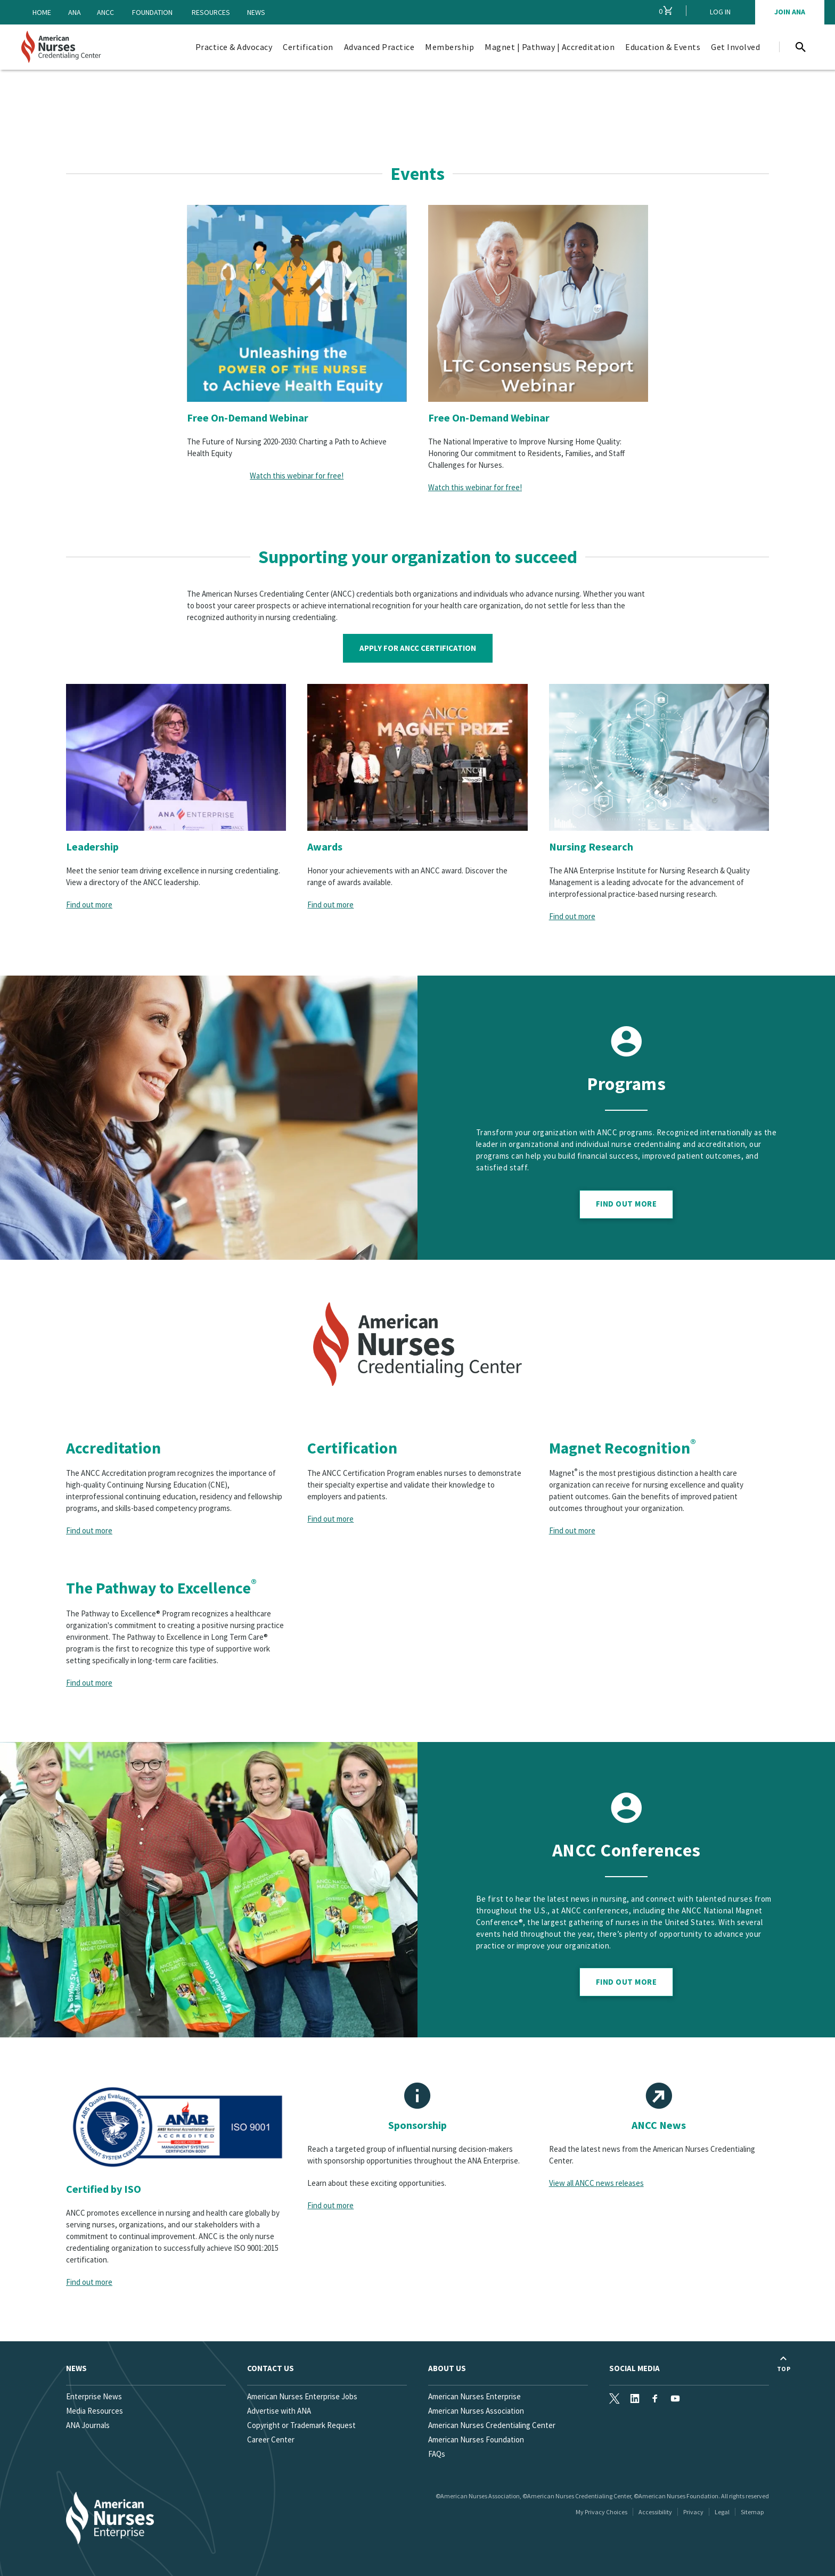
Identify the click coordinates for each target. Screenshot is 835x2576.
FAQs (436, 2454)
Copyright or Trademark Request (301, 2425)
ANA (74, 12)
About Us (447, 2368)
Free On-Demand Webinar (247, 417)
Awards (324, 846)
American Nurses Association (476, 2411)
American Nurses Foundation (476, 2439)
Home (41, 12)
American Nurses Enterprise (474, 2396)
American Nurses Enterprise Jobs (302, 2396)
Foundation (152, 12)
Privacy (693, 2512)
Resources (211, 12)
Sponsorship (417, 2125)
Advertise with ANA (279, 2411)
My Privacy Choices (601, 2512)
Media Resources (94, 2411)
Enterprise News (94, 2396)
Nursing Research (591, 846)
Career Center (270, 2439)
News (256, 12)
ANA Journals (88, 2425)
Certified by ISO (103, 2188)
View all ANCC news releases (596, 2183)
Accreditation (113, 1448)
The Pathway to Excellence (161, 1588)
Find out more (89, 904)
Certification (352, 1448)
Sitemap (752, 2512)
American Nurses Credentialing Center (491, 2425)
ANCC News (659, 2125)
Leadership (92, 846)
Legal (722, 2512)
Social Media (634, 2368)
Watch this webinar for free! (296, 475)
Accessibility (655, 2512)
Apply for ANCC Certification (417, 648)
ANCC (105, 12)
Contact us (270, 2368)
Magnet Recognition (622, 1448)
